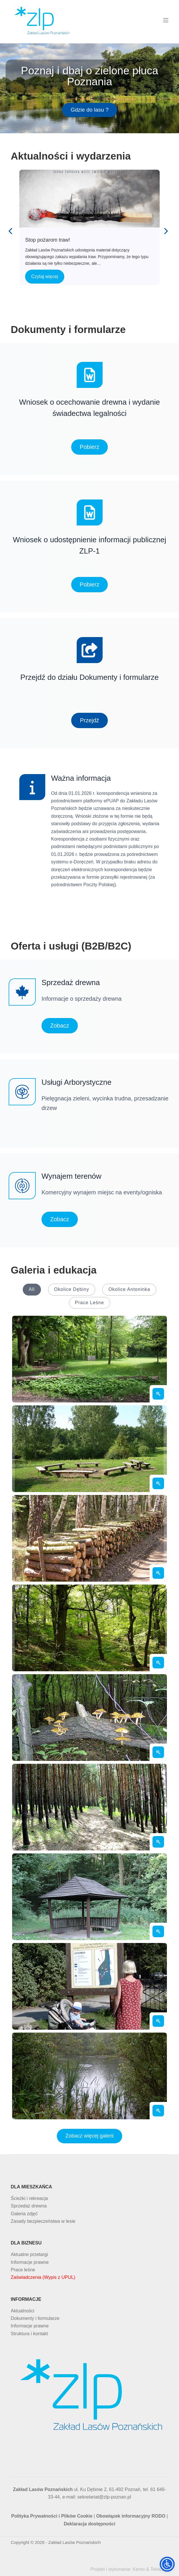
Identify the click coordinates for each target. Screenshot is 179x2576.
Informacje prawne (30, 2262)
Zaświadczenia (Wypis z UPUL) (43, 2277)
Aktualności (22, 2310)
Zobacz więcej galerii (89, 2136)
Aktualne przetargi (29, 2254)
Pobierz (89, 447)
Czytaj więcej (44, 276)
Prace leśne (23, 2269)
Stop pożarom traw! (89, 198)
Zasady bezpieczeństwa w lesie (43, 2221)
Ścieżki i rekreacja (29, 2198)
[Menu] (165, 20)
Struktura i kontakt (29, 2333)
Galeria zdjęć (24, 2213)
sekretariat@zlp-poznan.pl (104, 2496)
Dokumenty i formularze (35, 2318)
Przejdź (89, 720)
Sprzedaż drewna (29, 2205)
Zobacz (59, 1025)
